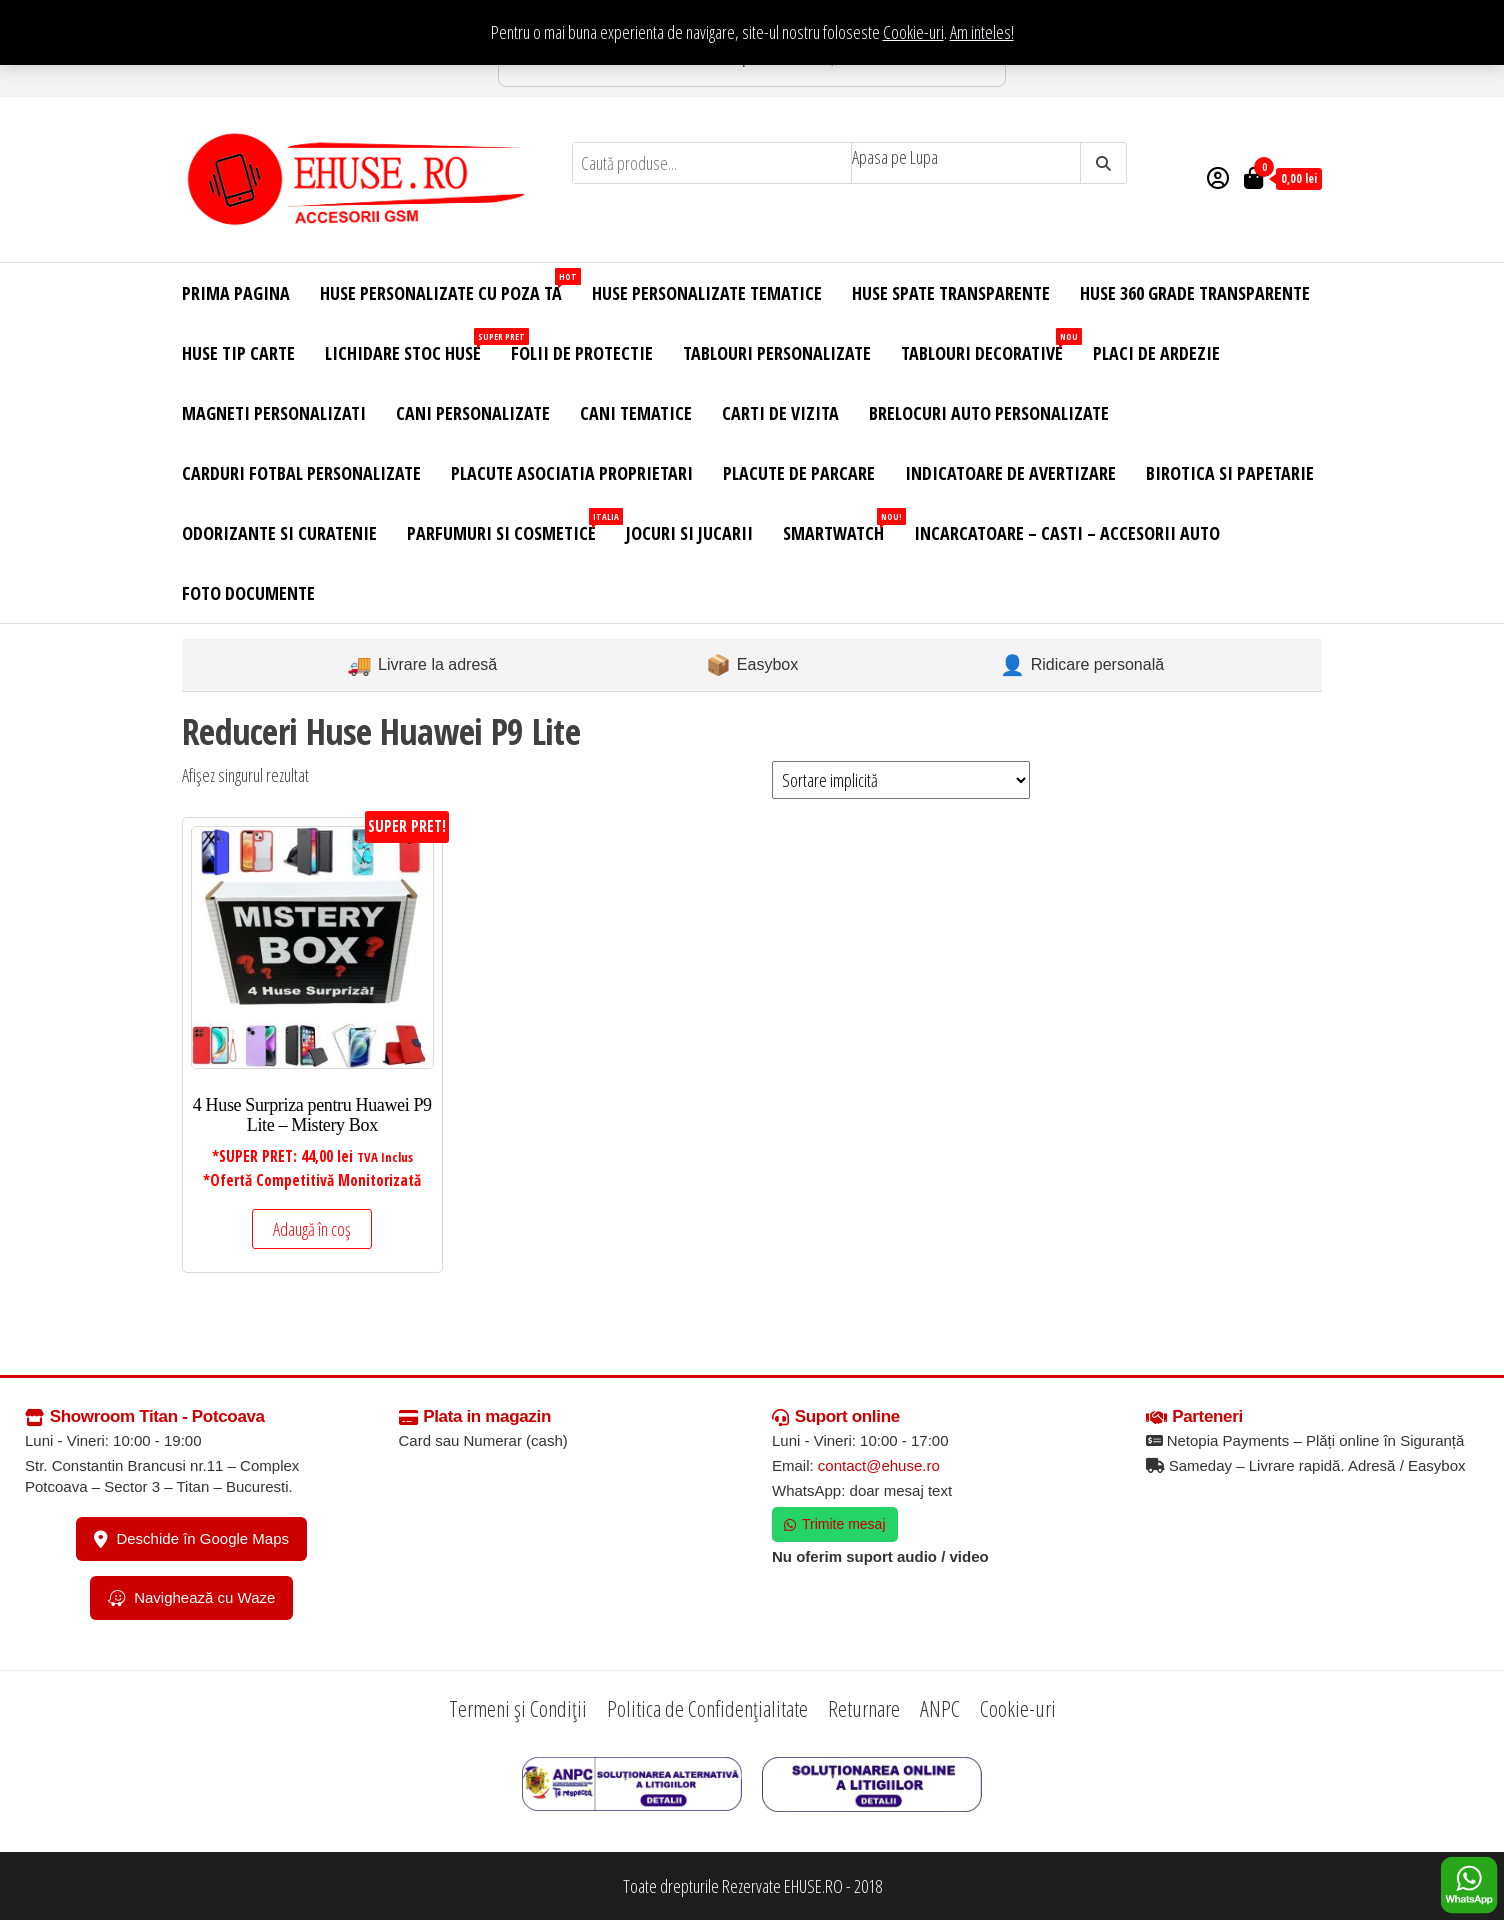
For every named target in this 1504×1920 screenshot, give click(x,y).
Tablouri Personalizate (777, 353)
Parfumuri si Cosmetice (509, 526)
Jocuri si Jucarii (689, 533)
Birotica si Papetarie (1230, 473)
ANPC (940, 1708)
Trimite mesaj (835, 1524)
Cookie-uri (913, 32)
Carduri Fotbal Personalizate (301, 473)
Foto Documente (248, 593)
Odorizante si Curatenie (279, 533)
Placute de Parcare (799, 473)
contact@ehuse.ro (879, 1465)
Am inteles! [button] (982, 32)
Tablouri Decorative (989, 346)
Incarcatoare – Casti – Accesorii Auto (1067, 533)
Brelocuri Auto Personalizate (989, 413)
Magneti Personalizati (274, 413)
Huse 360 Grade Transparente (1195, 293)
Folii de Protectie (582, 353)
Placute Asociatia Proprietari (572, 473)
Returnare (864, 1708)
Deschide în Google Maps (191, 1539)
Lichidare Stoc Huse (410, 346)
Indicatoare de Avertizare (1010, 473)
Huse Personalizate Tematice (707, 293)
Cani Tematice (636, 413)
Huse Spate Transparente (951, 293)
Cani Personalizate (473, 413)
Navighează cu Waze (191, 1598)
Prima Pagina (236, 293)
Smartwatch (841, 526)
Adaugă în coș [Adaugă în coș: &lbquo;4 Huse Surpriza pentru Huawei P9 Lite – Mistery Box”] (312, 1229)
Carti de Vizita (780, 413)
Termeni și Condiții (518, 1708)
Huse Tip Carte (238, 353)
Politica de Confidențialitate (707, 1708)
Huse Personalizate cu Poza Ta (448, 286)
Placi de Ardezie (1156, 353)
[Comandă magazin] (901, 780)
